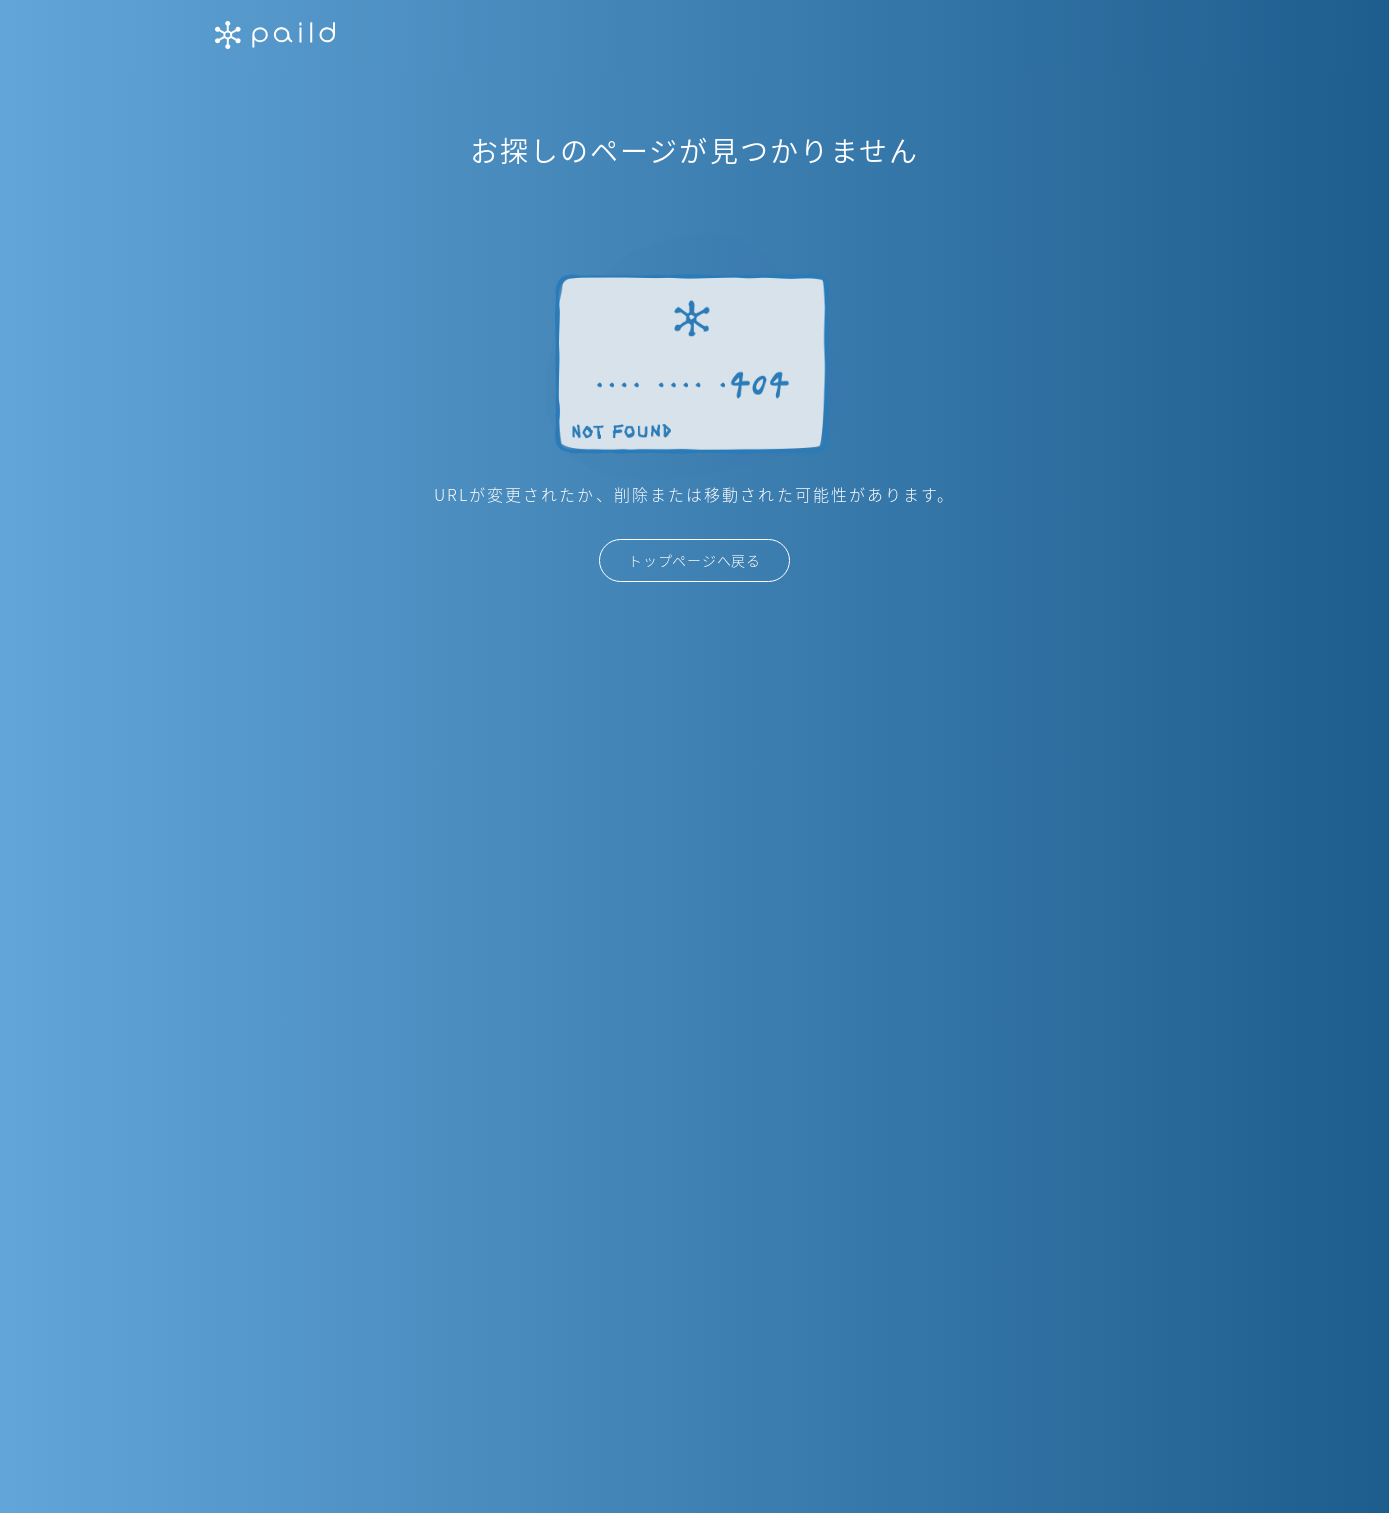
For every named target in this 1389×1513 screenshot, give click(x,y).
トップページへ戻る (694, 560)
